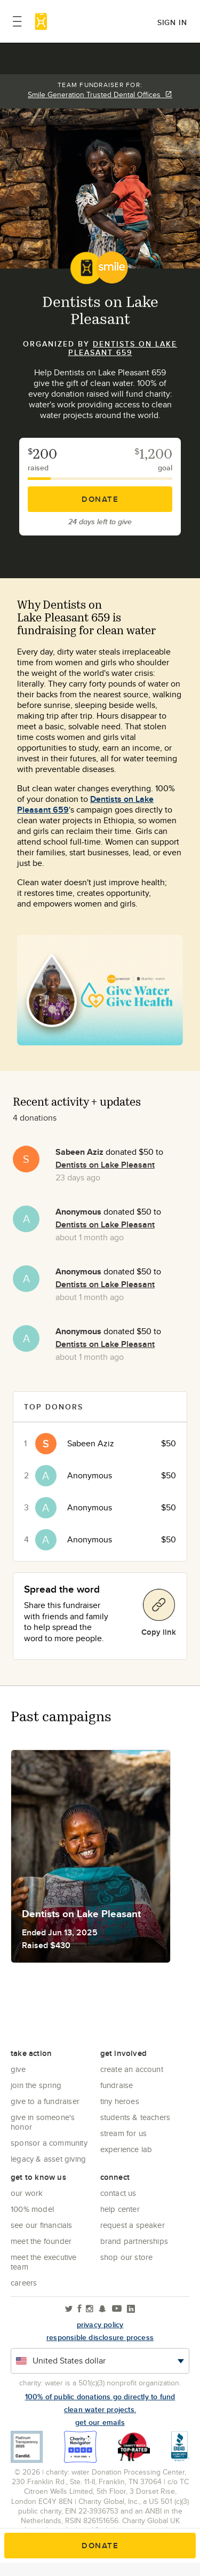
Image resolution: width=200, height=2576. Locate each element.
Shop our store (126, 2257)
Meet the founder (41, 2241)
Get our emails (100, 2422)
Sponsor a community (49, 2142)
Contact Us (118, 2193)
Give (18, 2069)
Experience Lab (126, 2149)
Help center (120, 2209)
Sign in (172, 22)
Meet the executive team (44, 2261)
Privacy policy (100, 2324)
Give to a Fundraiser (45, 2101)
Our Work (27, 2193)
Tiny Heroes (119, 2101)
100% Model (32, 2209)
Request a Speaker (132, 2225)
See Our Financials (42, 2225)
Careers (24, 2282)
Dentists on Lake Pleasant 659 (123, 348)
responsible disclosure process (100, 2337)
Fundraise (116, 2085)
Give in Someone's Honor (43, 2122)
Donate (100, 499)
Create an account (131, 2069)
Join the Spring (36, 2085)
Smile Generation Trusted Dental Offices (100, 94)
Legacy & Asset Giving (48, 2158)
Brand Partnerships (134, 2241)
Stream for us (123, 2133)
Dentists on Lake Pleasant (105, 1165)
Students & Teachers (135, 2117)
